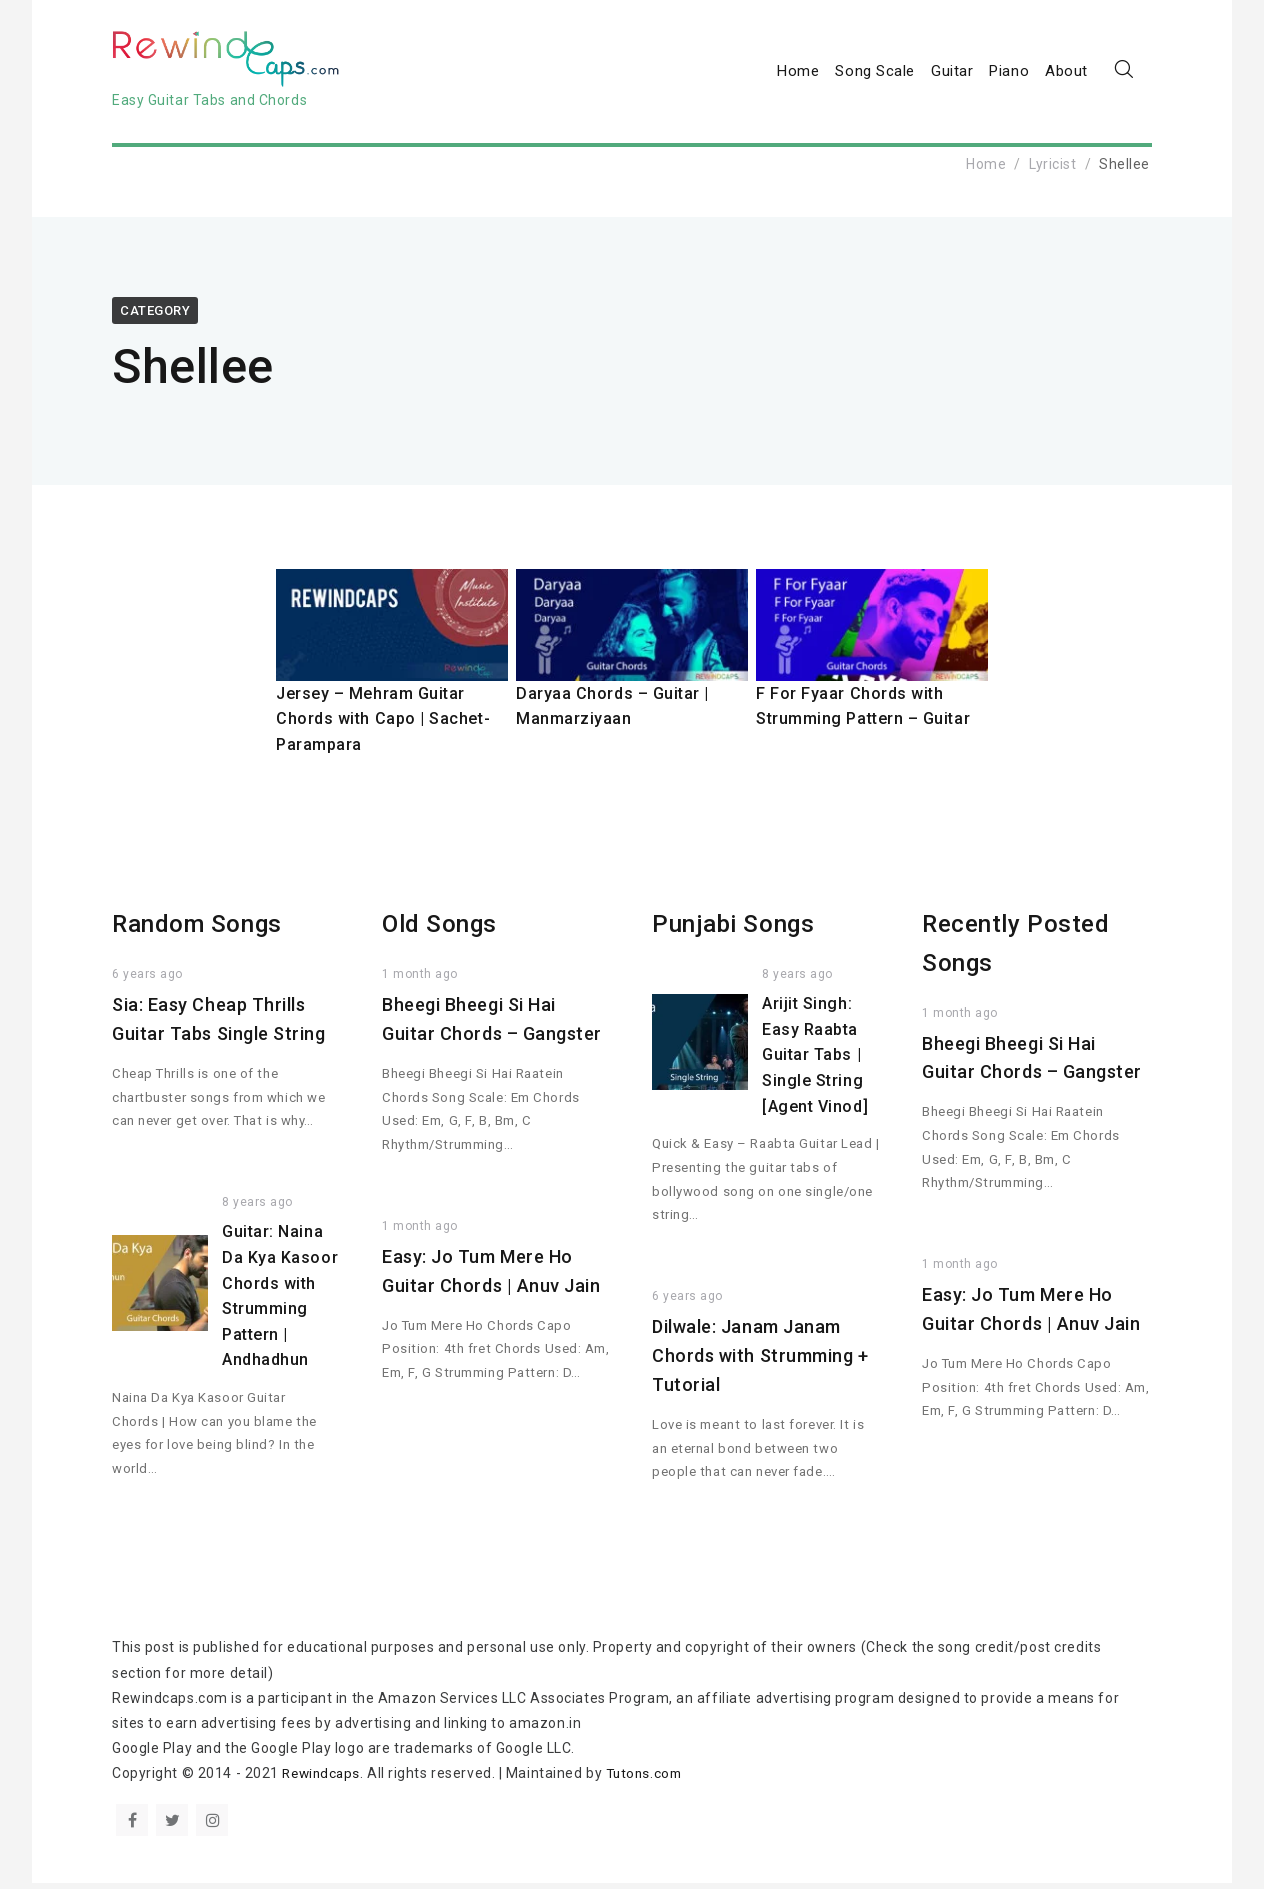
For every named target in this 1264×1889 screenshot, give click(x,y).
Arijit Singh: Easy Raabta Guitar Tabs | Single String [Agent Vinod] (815, 1061)
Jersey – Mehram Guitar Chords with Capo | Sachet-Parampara (383, 725)
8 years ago (257, 1209)
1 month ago (420, 981)
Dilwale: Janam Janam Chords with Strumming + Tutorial (760, 1362)
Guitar (952, 74)
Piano (1009, 74)
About (1066, 74)
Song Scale (875, 74)
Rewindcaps (323, 1780)
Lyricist (1052, 170)
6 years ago (147, 981)
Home (798, 74)
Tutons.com (651, 1780)
